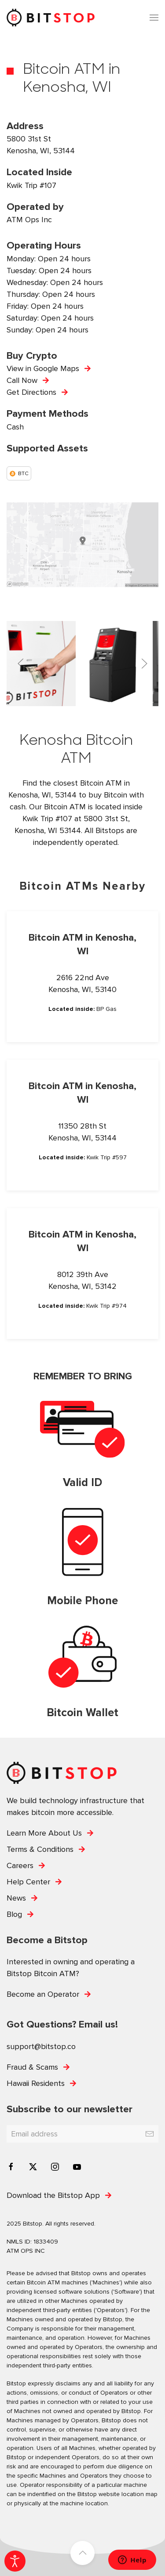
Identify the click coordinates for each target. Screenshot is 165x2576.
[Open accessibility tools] (15, 2561)
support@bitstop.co (41, 2046)
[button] (154, 17)
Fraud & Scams (32, 2067)
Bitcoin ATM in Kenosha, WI (82, 944)
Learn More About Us (44, 1833)
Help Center (28, 1882)
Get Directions (31, 392)
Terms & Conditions (40, 1849)
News (16, 1898)
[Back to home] (51, 17)
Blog (14, 1914)
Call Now (22, 380)
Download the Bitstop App (53, 2195)
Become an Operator (43, 1994)
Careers (20, 1865)
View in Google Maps (43, 368)
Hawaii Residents (36, 2083)
